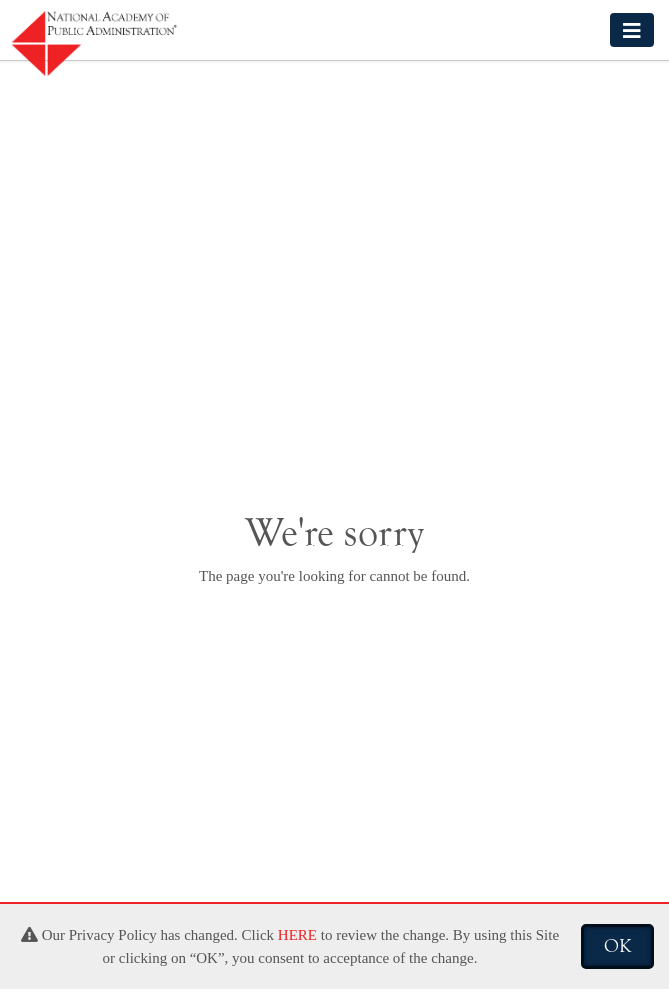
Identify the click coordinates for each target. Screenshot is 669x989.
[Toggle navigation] (632, 29)
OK (617, 946)
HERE (297, 935)
